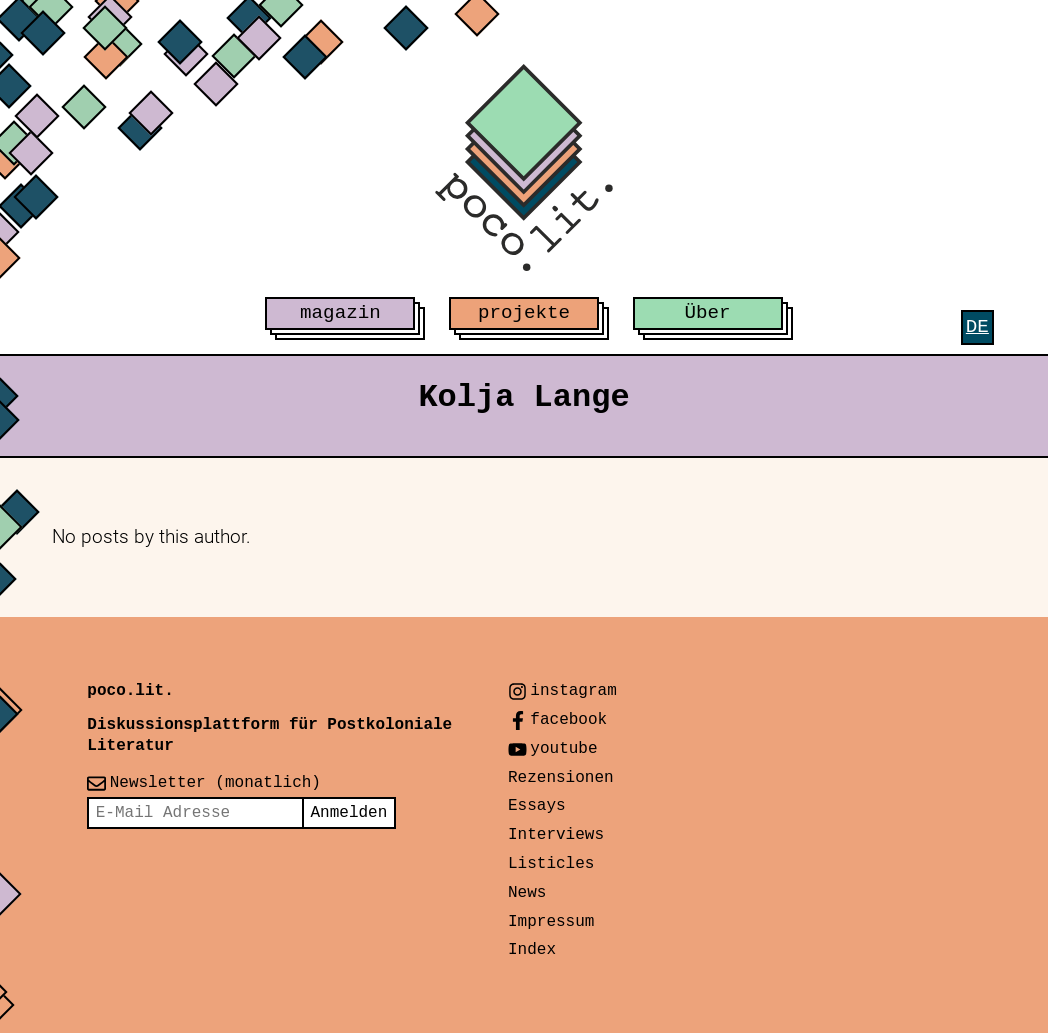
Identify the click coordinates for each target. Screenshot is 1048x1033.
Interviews (556, 835)
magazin (340, 313)
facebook (568, 720)
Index (532, 950)
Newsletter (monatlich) (215, 783)
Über (708, 313)
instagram (573, 691)
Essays (537, 806)
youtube (563, 749)
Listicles (551, 864)
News (527, 893)
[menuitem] (977, 327)
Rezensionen (561, 778)
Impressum (551, 922)
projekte (524, 313)
